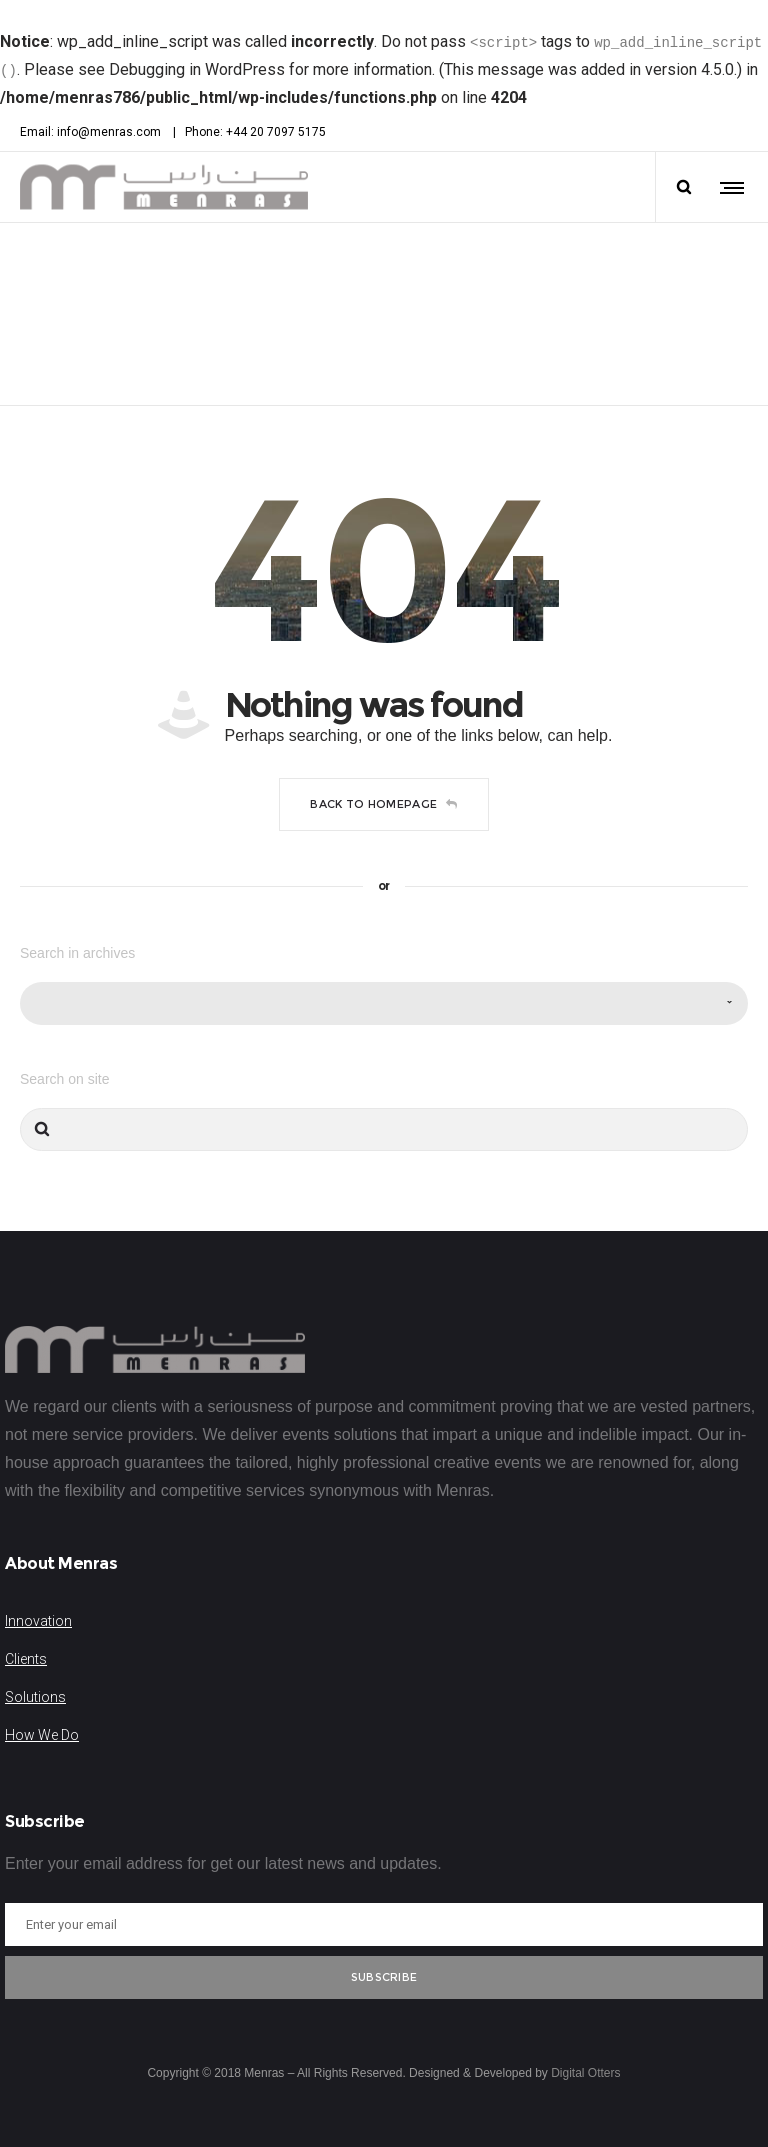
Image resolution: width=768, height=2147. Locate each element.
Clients (26, 1659)
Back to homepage (383, 804)
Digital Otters (585, 2073)
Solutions (35, 1697)
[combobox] (384, 1003)
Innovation (38, 1621)
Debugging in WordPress (197, 69)
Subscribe (384, 1977)
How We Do (42, 1735)
